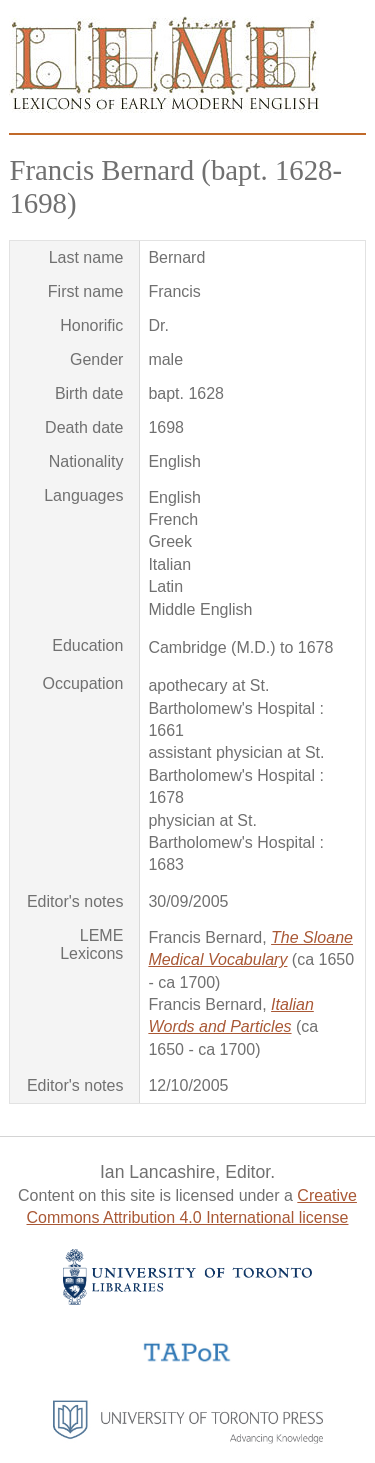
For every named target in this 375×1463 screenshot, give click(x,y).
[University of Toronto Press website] (188, 1438)
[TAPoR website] (187, 1359)
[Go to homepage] (164, 107)
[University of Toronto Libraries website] (187, 1299)
